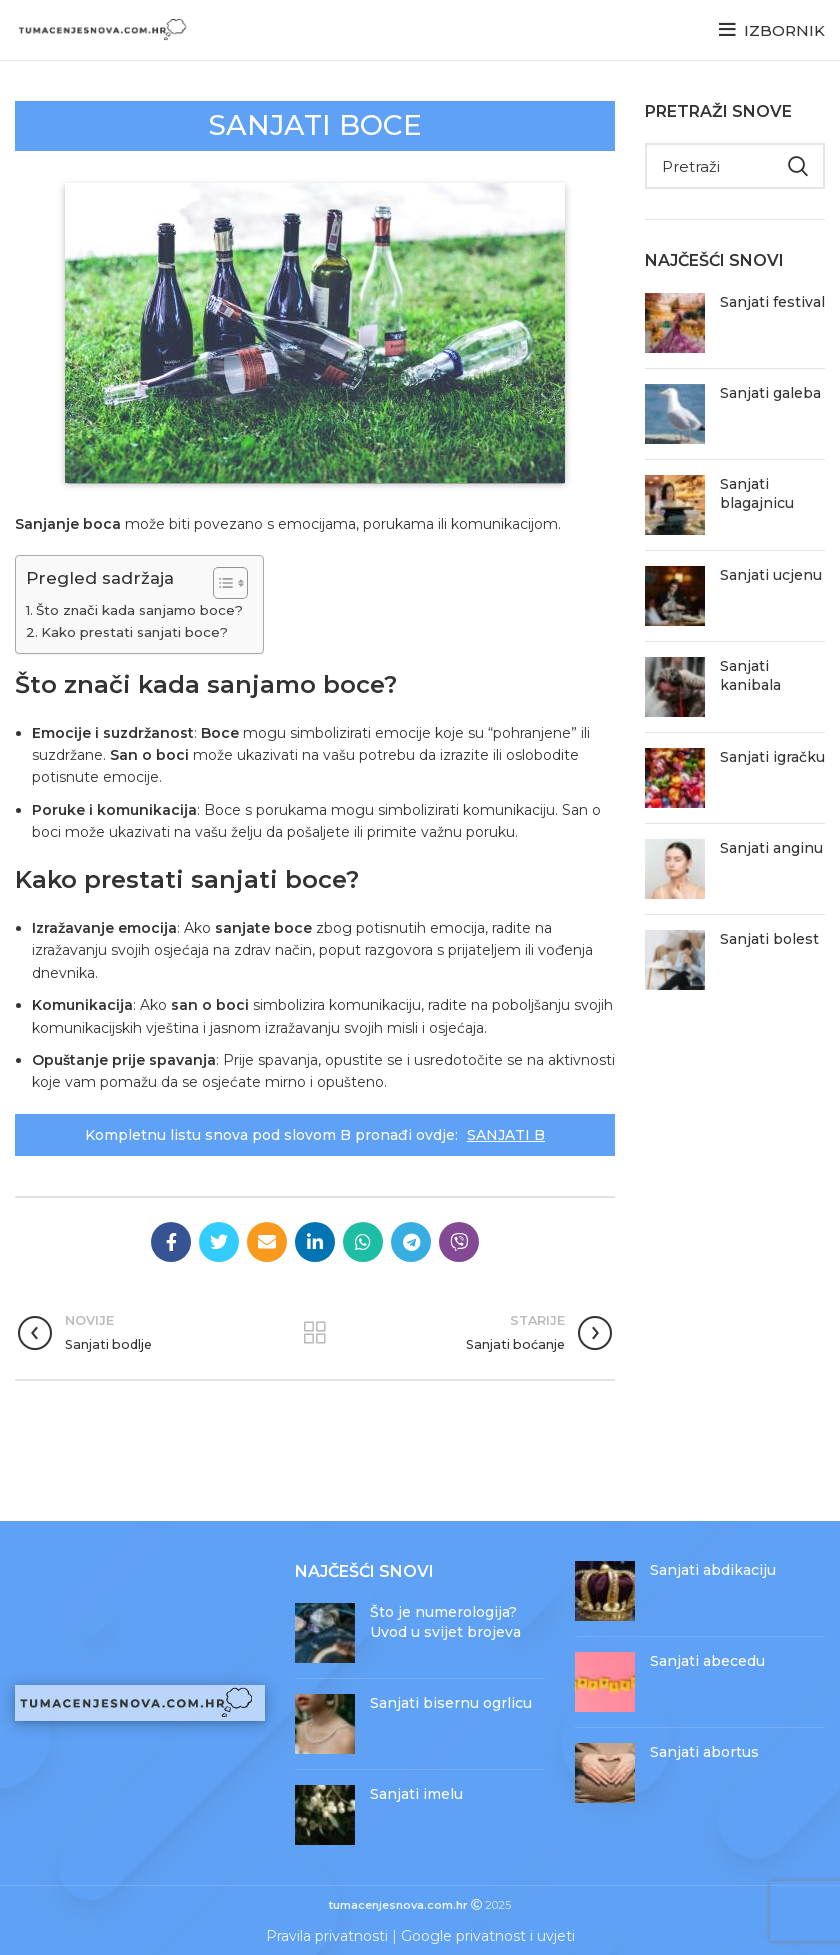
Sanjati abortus (704, 1752)
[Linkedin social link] (315, 1242)
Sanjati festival (772, 302)
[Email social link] (267, 1242)
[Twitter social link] (219, 1242)
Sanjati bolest (769, 939)
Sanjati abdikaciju (713, 1570)
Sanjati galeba (770, 393)
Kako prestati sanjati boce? (134, 632)
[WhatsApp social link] (363, 1242)
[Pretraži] (735, 166)
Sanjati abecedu (707, 1661)
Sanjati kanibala (750, 676)
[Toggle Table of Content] (220, 583)
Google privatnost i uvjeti (488, 1936)
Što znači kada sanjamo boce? (139, 610)
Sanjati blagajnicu (757, 494)
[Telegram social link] (411, 1242)
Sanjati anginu (771, 848)
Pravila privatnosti (327, 1936)
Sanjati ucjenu (771, 575)
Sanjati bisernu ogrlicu (451, 1703)
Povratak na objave (315, 1333)
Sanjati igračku (772, 757)
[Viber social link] (459, 1242)
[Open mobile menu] (772, 30)
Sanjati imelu (416, 1794)
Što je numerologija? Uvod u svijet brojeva (445, 1622)
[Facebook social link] (171, 1242)
